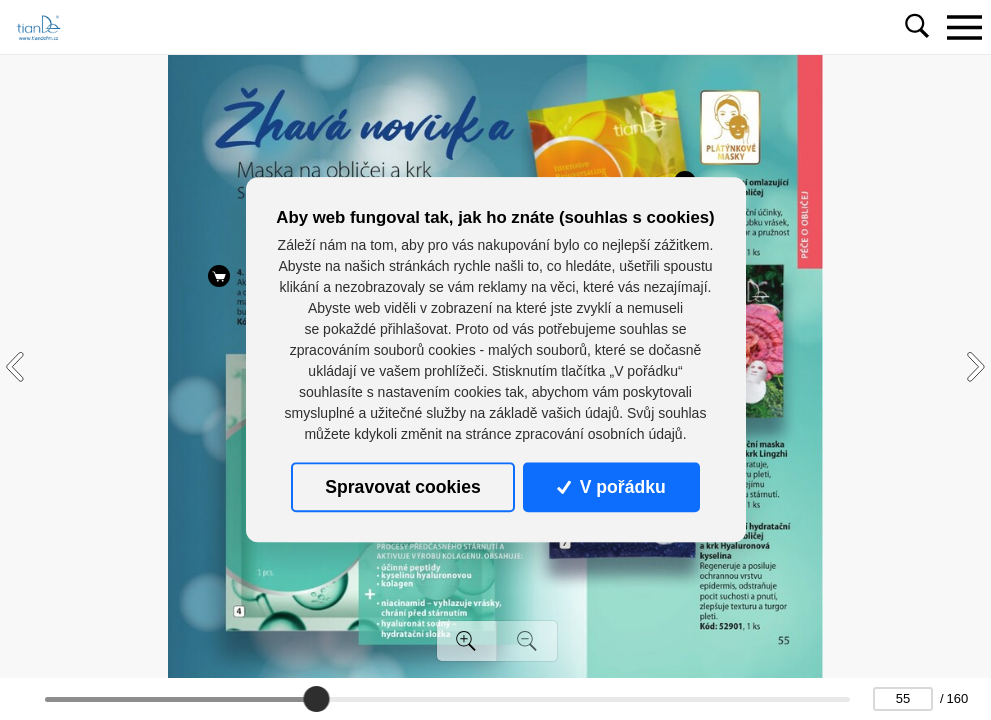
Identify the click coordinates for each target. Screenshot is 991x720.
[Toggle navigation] (964, 27)
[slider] (317, 699)
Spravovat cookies (402, 487)
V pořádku (611, 487)
